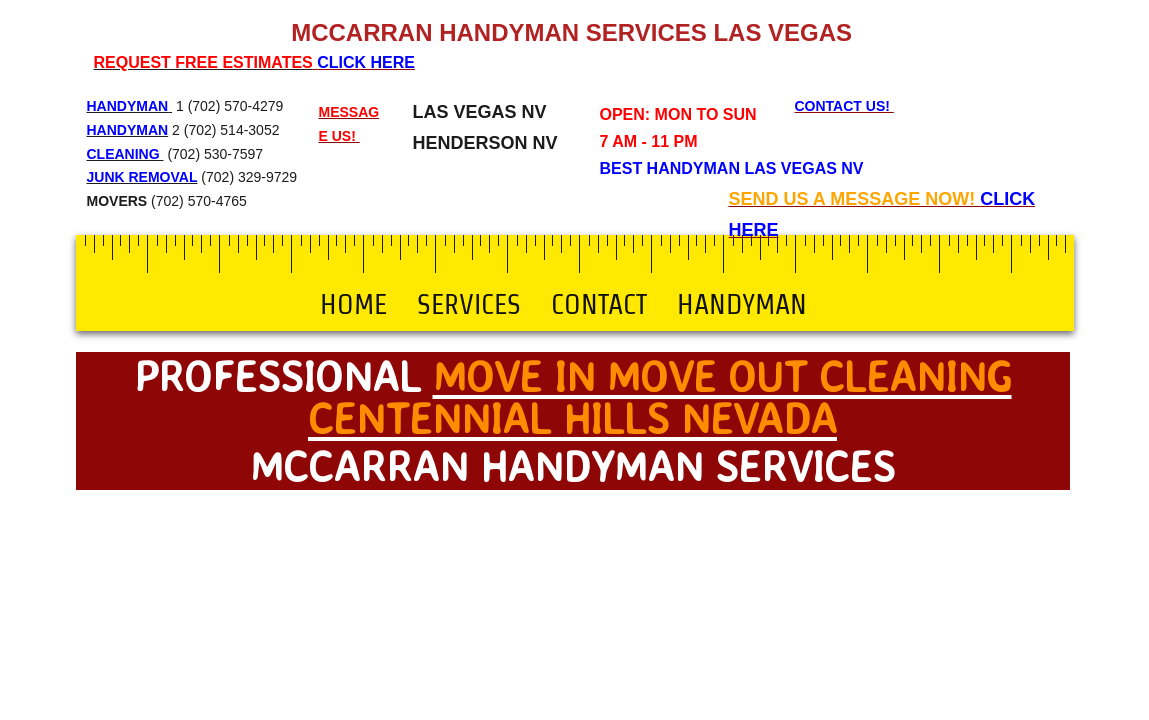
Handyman (742, 304)
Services (469, 304)
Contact (599, 304)
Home (353, 304)
